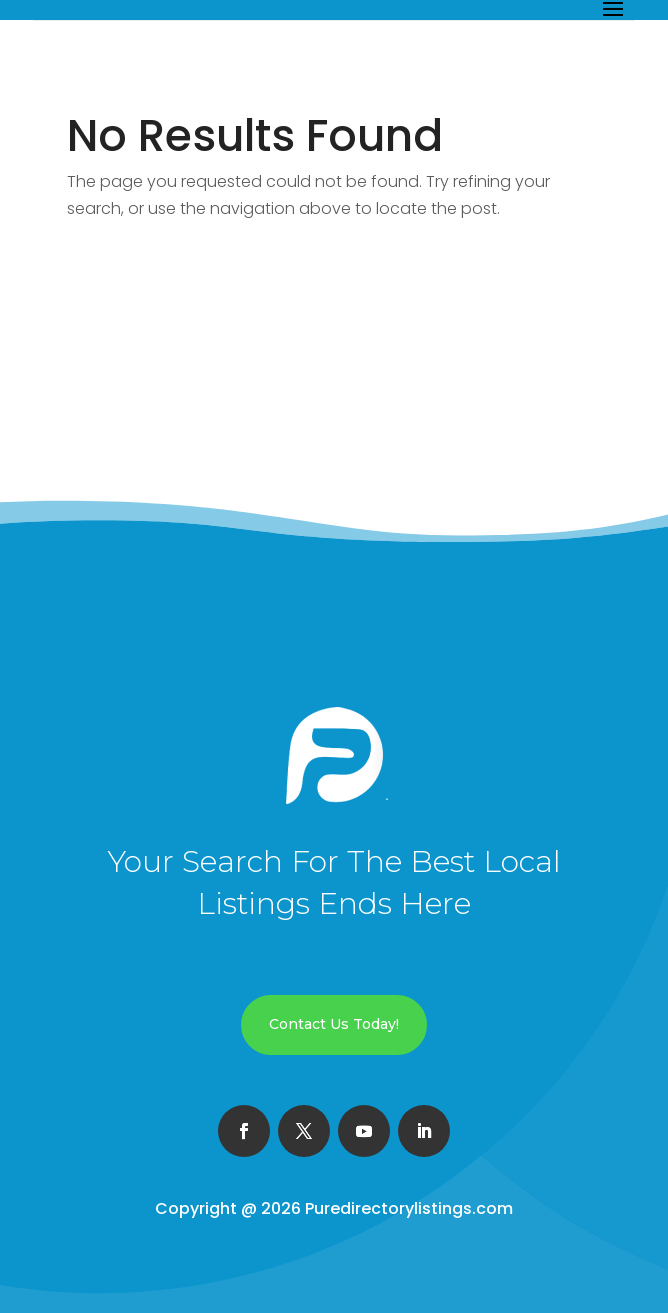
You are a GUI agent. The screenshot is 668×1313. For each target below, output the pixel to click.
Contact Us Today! (334, 1024)
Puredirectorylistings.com (409, 1208)
